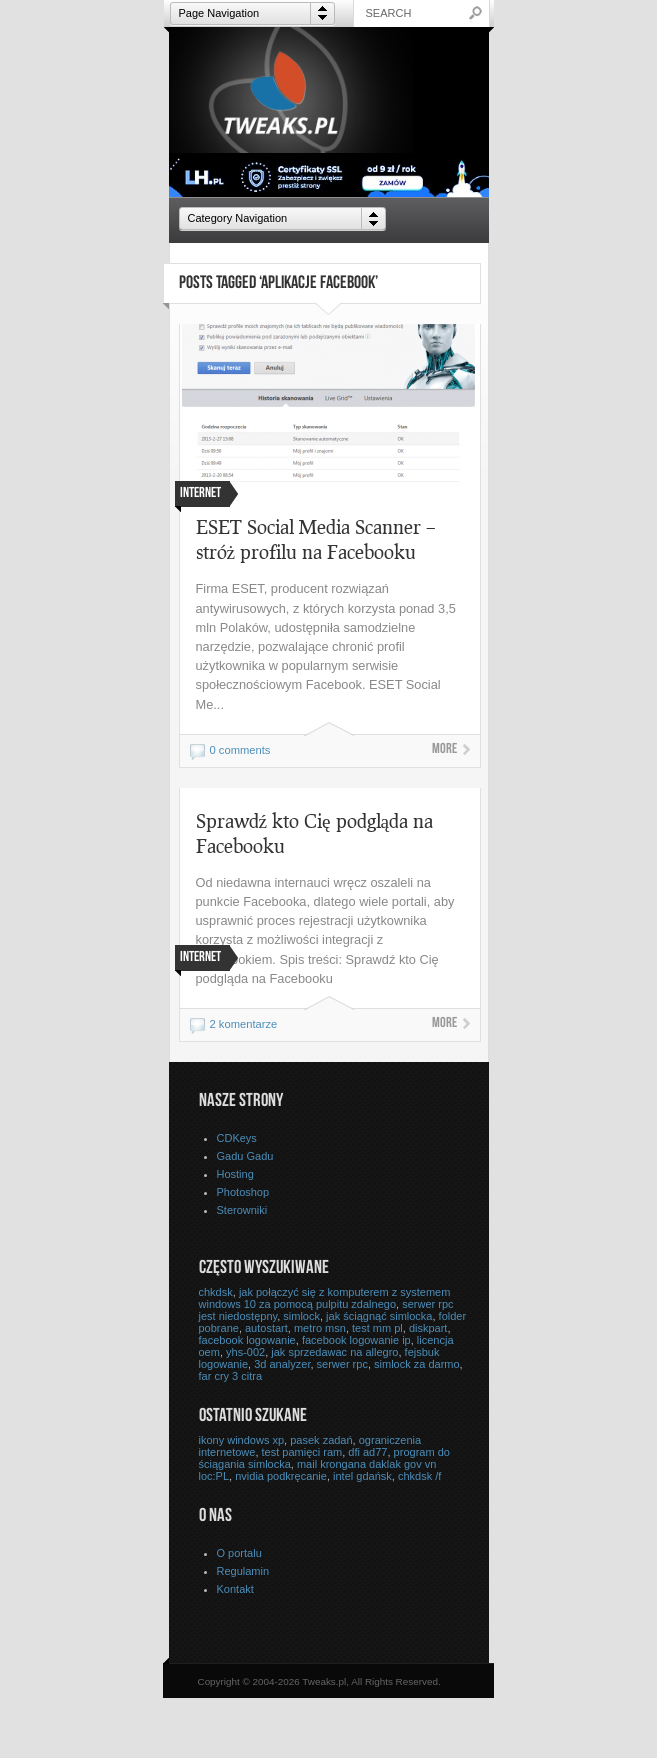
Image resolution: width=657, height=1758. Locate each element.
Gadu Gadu (245, 1156)
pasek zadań (321, 1440)
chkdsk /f (419, 1476)
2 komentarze (244, 1024)
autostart (266, 1328)
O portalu (239, 1553)
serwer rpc (342, 1364)
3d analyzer (282, 1364)
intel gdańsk (362, 1476)
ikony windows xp (242, 1440)
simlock (301, 1316)
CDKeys (237, 1138)
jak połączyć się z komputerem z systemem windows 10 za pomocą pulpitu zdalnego (325, 1298)
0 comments (240, 750)
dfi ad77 (367, 1452)
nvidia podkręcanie (281, 1476)
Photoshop (243, 1192)
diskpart (428, 1328)
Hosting (235, 1174)
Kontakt (235, 1589)
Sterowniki (242, 1210)
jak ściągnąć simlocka (379, 1316)
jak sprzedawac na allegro (334, 1352)
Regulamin (243, 1571)
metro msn (320, 1328)
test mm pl (377, 1328)
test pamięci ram (302, 1452)
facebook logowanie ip (356, 1340)
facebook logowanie (247, 1340)
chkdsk (216, 1292)
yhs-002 (245, 1352)
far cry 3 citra (231, 1376)
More (444, 750)
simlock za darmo (417, 1364)
